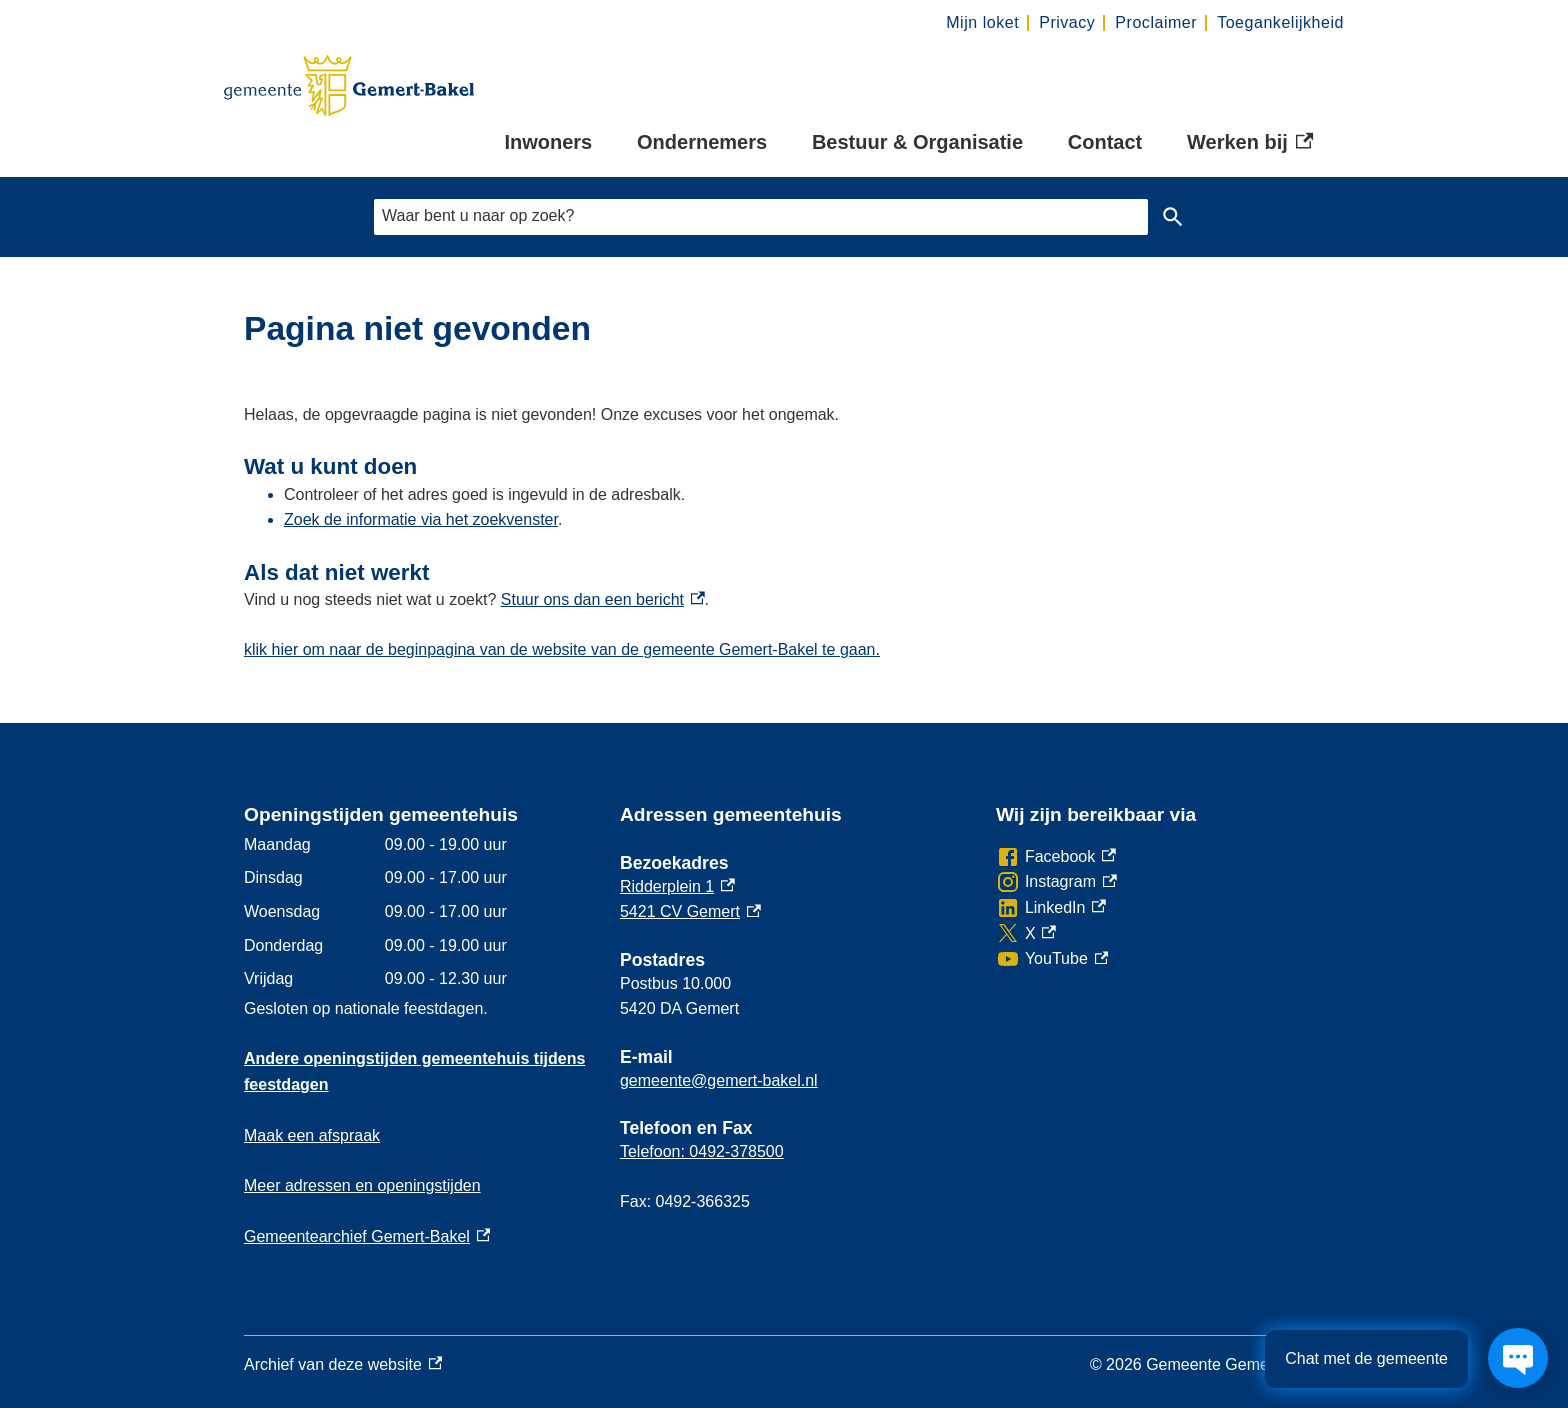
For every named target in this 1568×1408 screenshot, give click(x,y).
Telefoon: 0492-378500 (702, 1151)
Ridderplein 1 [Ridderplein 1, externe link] (677, 886)
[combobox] (761, 217)
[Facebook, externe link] (1056, 857)
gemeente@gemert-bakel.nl (719, 1080)
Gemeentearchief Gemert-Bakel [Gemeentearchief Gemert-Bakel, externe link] (367, 1236)
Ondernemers (702, 142)
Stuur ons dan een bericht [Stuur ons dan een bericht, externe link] (603, 599)
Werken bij (1250, 143)
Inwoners (548, 142)
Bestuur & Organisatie (917, 142)
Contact (1105, 142)
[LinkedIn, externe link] (1051, 908)
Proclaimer (1156, 22)
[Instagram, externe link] (1056, 882)
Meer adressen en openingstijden (362, 1185)
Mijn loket (982, 22)
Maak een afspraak (312, 1135)
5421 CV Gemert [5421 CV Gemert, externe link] (690, 911)
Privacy (1067, 22)
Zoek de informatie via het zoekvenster (421, 519)
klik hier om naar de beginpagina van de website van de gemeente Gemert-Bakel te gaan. (562, 649)
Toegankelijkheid (1280, 22)
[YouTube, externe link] (1052, 959)
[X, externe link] (1026, 934)
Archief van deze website (343, 1365)
